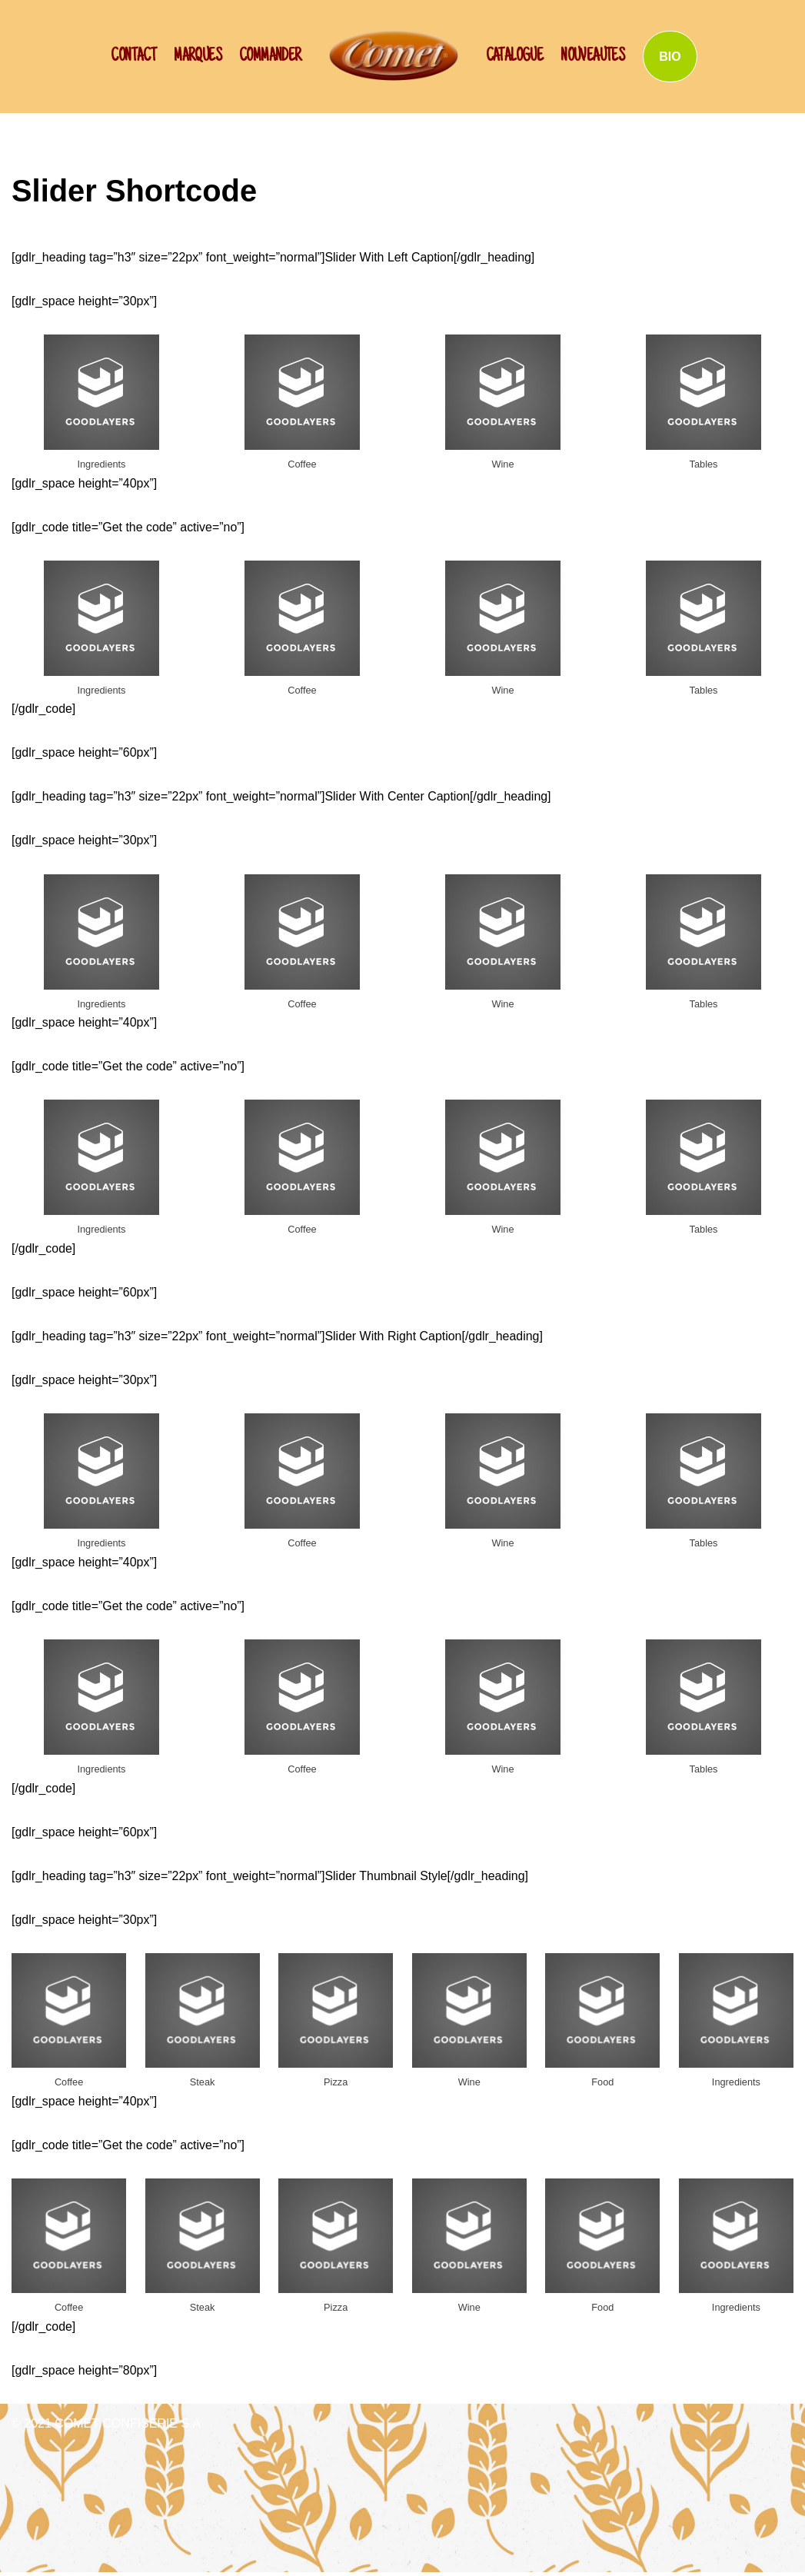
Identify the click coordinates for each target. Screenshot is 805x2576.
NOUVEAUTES (592, 57)
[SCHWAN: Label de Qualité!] (393, 55)
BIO (669, 56)
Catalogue (515, 57)
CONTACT (133, 57)
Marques (197, 57)
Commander (270, 57)
